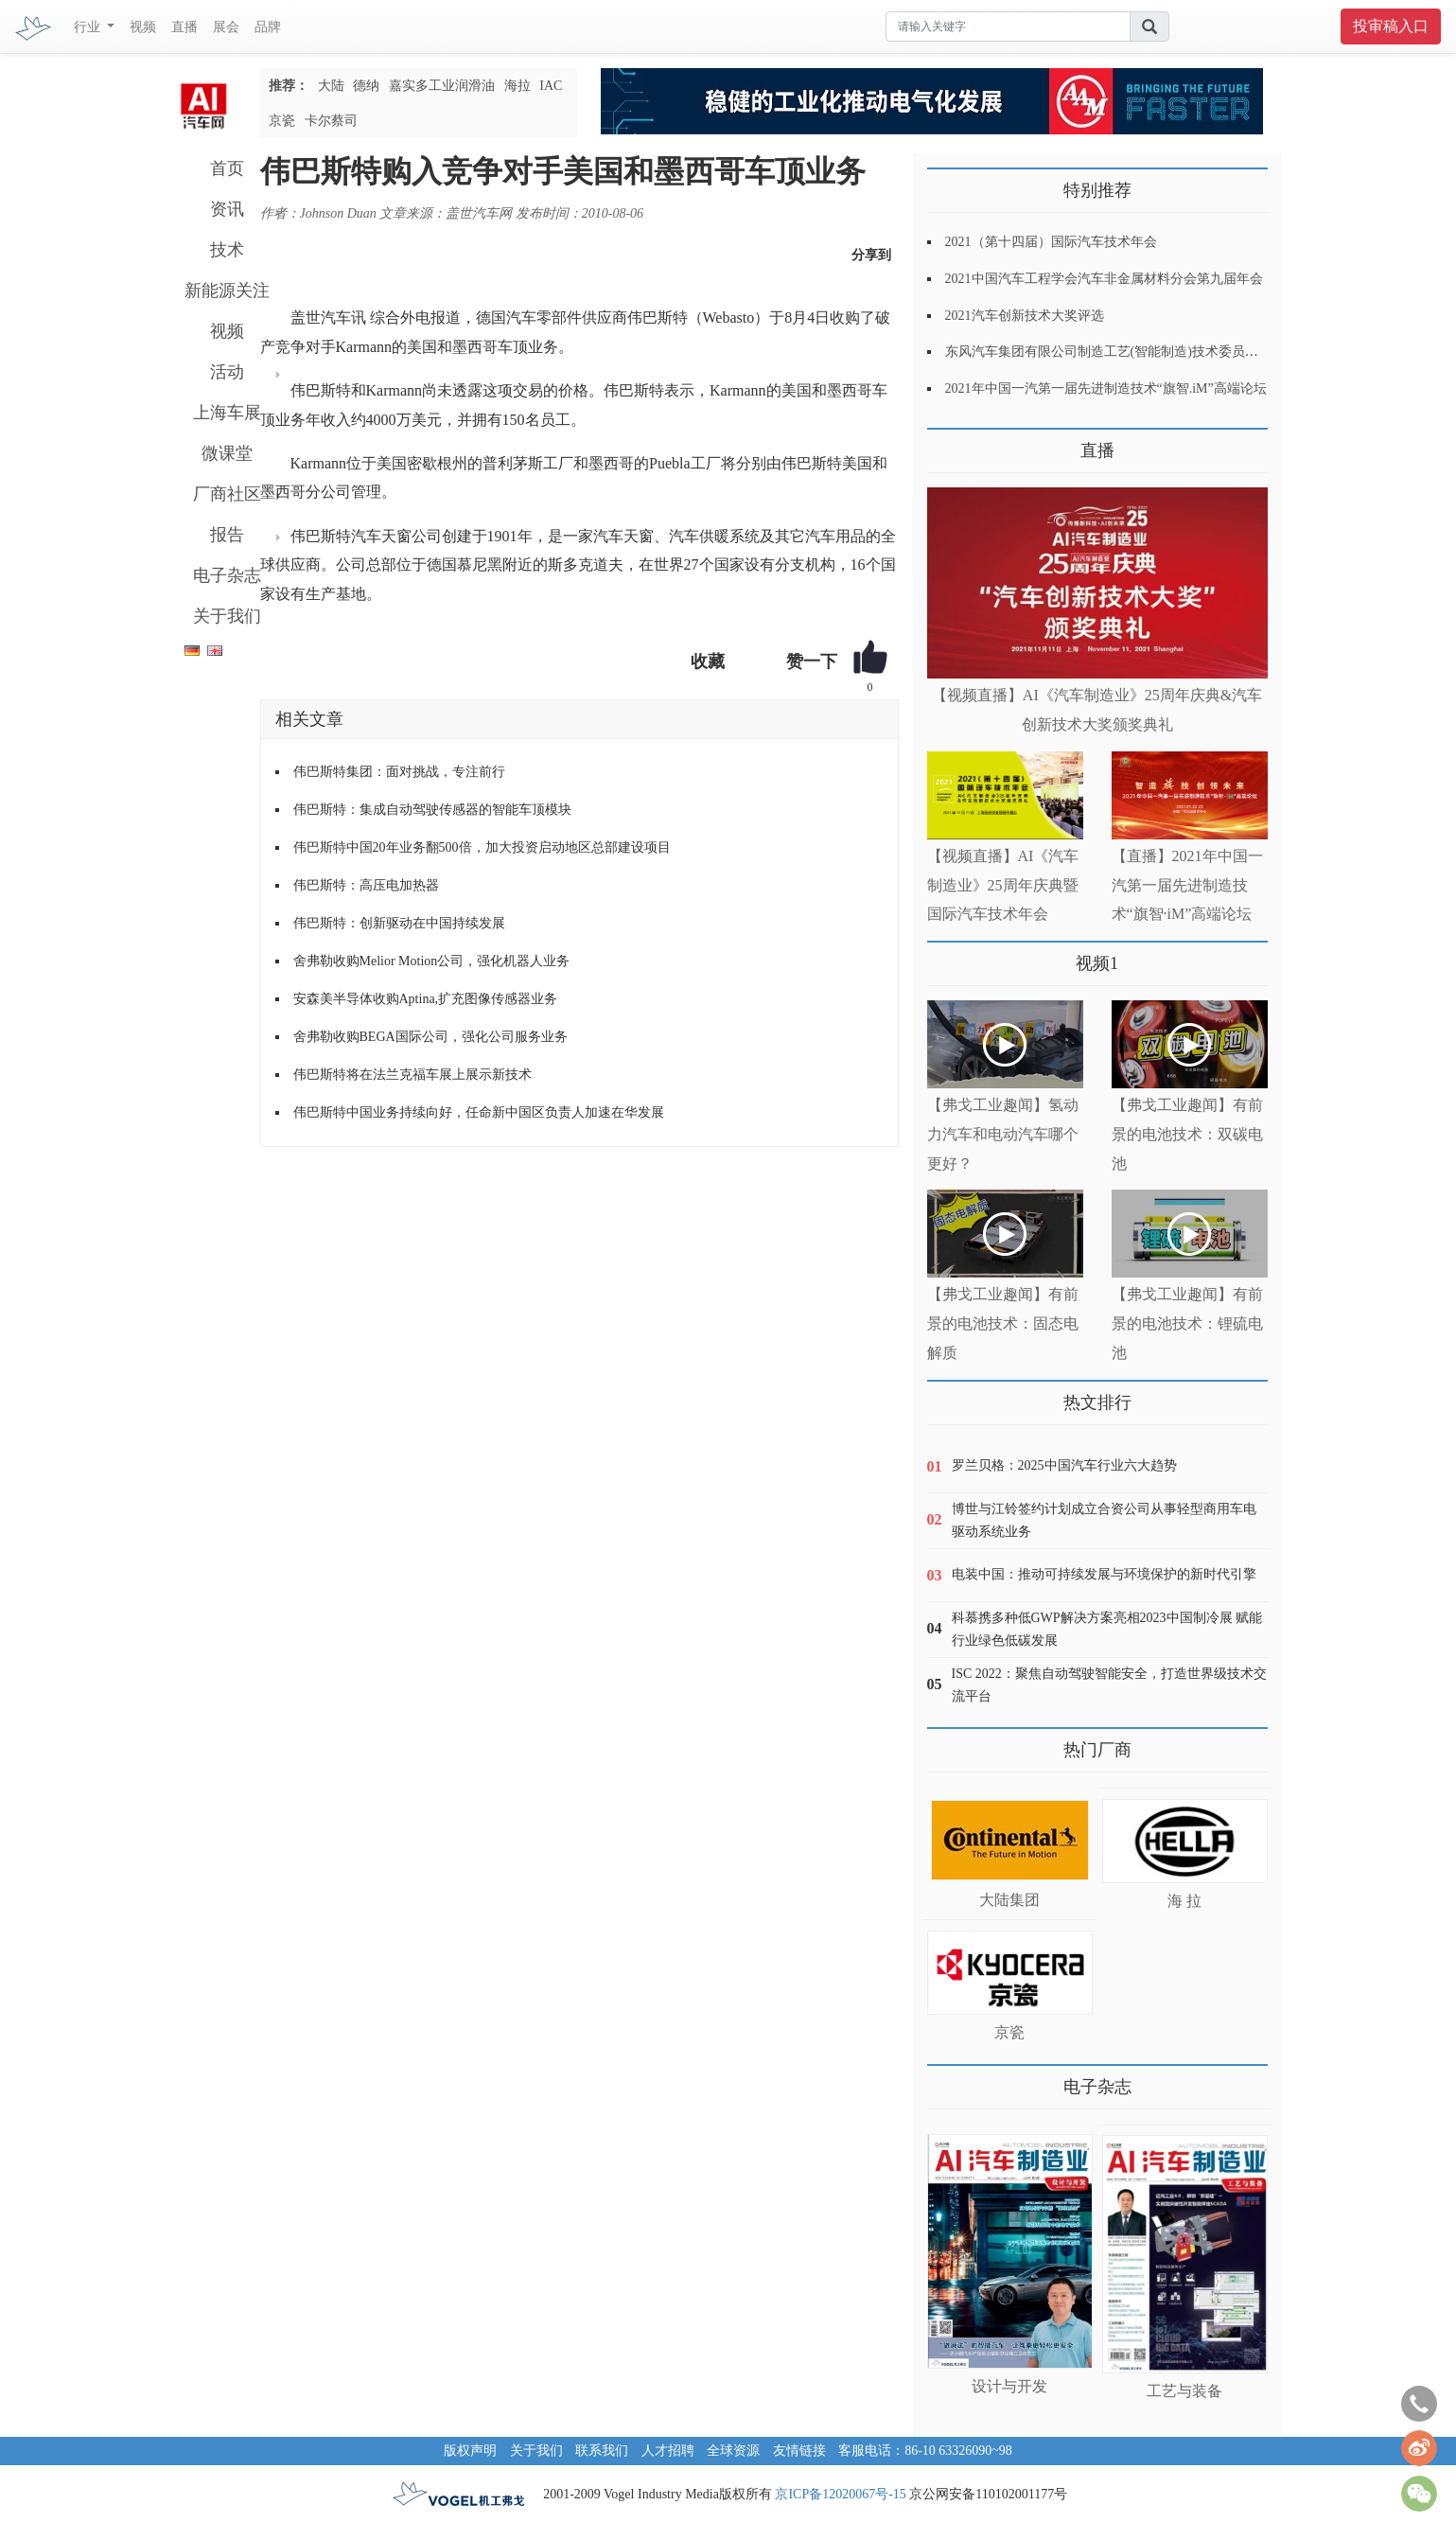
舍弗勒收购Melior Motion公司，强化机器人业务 (431, 961)
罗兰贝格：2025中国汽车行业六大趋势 (1064, 1465)
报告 (227, 534)
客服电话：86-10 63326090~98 (925, 2450)
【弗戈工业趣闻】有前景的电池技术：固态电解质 (1003, 1323)
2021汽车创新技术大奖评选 (1024, 316)
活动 (227, 371)
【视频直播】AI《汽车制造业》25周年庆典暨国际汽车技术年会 (1003, 885)
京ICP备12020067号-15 (840, 2494)
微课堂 (227, 453)
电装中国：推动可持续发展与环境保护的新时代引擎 (1104, 1574)
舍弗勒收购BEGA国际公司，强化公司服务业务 (430, 1037)
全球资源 (733, 2450)
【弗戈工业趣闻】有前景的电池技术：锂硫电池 (1187, 1323)
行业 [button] (89, 27)
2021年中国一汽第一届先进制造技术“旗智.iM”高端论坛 (1106, 388)
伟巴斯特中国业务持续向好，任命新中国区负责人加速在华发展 (478, 1112)
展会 (226, 27)
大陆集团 (1009, 1900)
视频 (143, 27)
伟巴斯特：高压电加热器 (366, 885)
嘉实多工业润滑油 (442, 86)
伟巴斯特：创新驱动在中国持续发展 (399, 923)
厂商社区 (227, 494)
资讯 (227, 209)
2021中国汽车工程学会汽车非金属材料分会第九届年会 (1104, 279)
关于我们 (227, 616)
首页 (227, 168)
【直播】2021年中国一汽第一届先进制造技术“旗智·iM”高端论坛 (1187, 885)
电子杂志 (227, 575)
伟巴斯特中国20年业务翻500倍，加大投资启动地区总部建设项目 (482, 847)
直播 (184, 27)
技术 (227, 249)
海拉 (517, 86)
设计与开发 (1009, 2386)
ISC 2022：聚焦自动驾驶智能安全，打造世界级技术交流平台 (1109, 1685)
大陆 (331, 86)
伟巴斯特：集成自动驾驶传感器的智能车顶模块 (432, 810)
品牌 (267, 27)
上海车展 (227, 412)
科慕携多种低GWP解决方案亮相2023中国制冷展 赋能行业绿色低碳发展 (1107, 1629)
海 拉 (1184, 1901)
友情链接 (799, 2450)
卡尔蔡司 (331, 121)
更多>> (946, 443)
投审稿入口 (1391, 26)
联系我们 (601, 2450)
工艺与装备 (1184, 2391)
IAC (550, 86)
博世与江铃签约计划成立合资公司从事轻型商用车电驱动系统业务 (1104, 1520)
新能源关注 (227, 290)
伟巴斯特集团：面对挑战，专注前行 (399, 772)
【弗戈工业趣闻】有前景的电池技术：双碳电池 (1187, 1134)
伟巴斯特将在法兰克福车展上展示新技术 (412, 1074)
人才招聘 (667, 2450)
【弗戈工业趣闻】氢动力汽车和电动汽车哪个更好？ (1003, 1134)
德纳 (366, 86)
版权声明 (470, 2450)
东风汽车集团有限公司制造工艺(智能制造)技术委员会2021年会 (1128, 351)
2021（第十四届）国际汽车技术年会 (1051, 242)
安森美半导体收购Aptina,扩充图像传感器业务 (425, 999)
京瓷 (282, 121)
